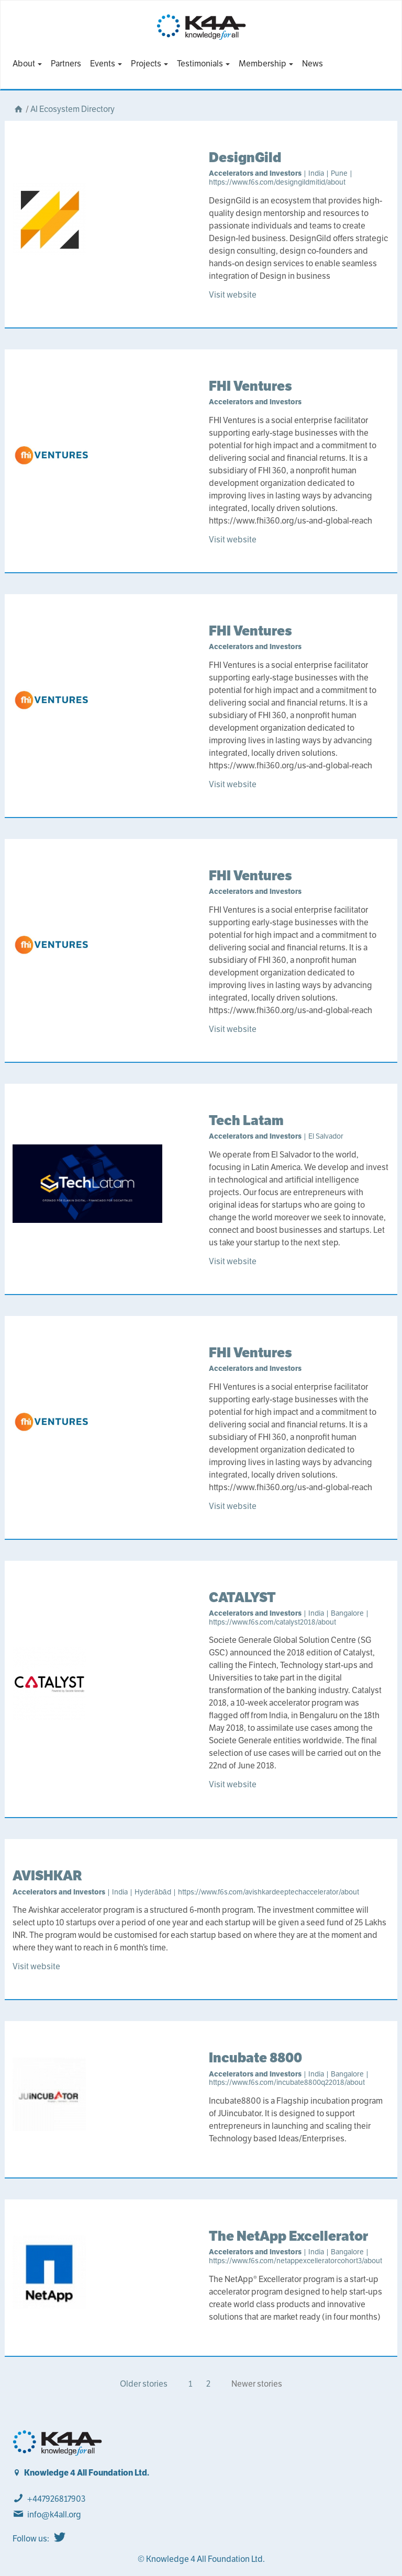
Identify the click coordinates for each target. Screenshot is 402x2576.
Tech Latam (246, 1120)
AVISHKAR (47, 1875)
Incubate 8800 (255, 2057)
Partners (66, 63)
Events (106, 63)
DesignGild (245, 157)
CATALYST (242, 1597)
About (27, 63)
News (312, 63)
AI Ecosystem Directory (72, 109)
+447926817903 (56, 2498)
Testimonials (203, 63)
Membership (266, 63)
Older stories (144, 2383)
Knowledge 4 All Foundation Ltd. (86, 2472)
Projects (149, 63)
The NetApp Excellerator (288, 2235)
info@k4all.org (54, 2514)
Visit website (232, 294)
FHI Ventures (250, 385)
